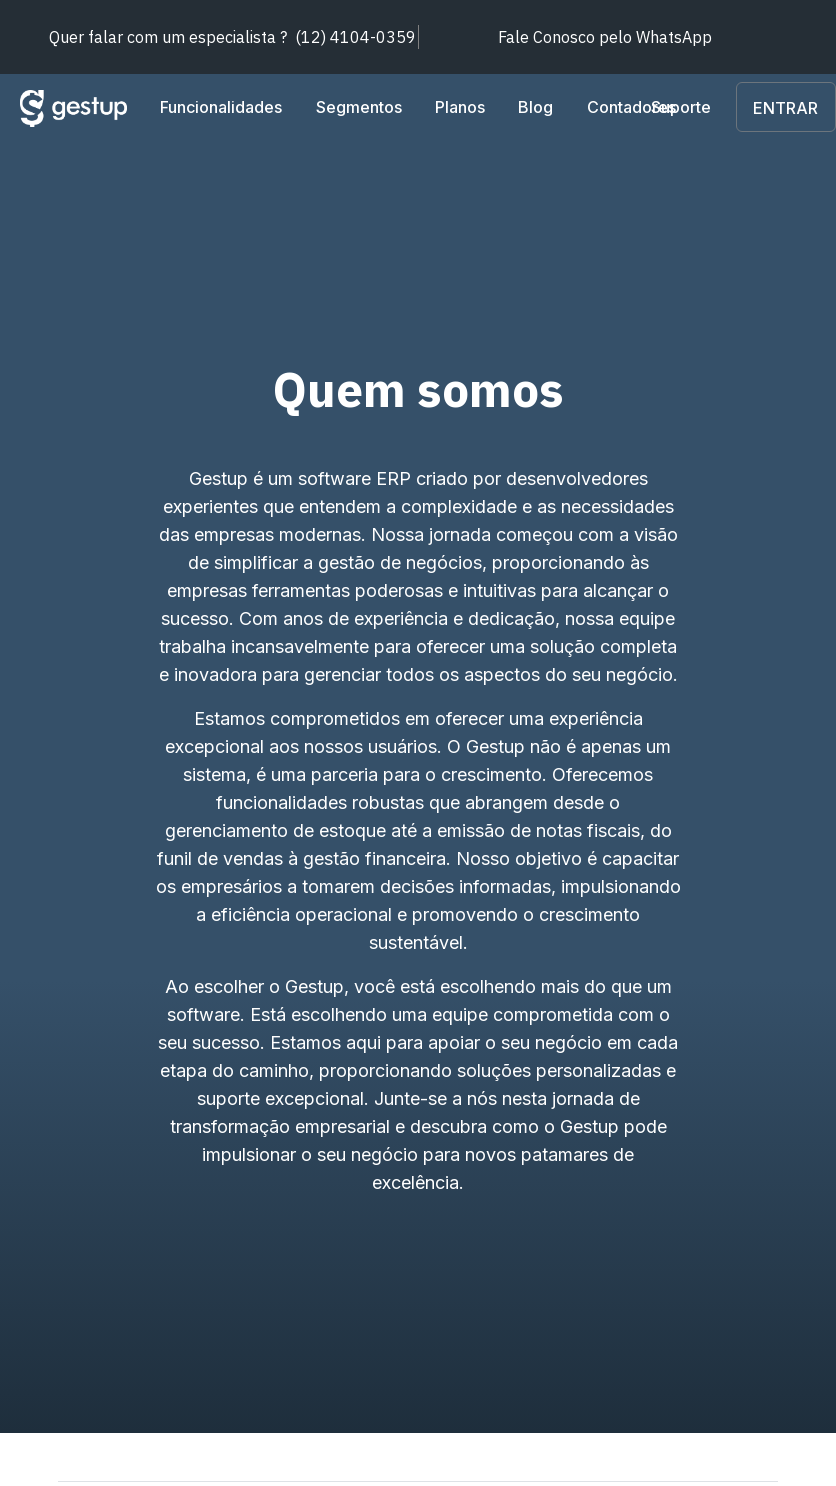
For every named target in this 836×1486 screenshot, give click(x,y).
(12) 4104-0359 (232, 37)
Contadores (631, 107)
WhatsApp (605, 37)
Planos (460, 107)
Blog (536, 107)
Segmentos (359, 107)
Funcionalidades (221, 107)
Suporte (739, 107)
